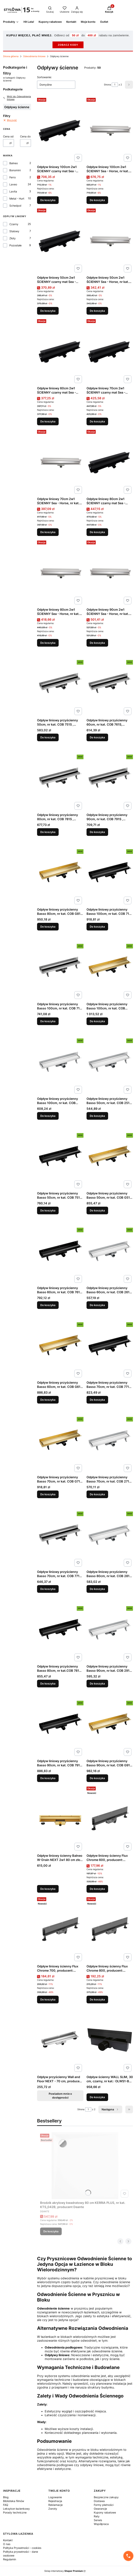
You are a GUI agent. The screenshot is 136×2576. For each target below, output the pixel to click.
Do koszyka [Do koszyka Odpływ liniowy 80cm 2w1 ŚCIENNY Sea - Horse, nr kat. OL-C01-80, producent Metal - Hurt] (47, 642)
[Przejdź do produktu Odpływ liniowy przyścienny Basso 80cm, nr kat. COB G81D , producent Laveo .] (60, 872)
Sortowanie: (44, 77)
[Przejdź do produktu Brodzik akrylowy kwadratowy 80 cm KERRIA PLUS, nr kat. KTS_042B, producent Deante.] (85, 2165)
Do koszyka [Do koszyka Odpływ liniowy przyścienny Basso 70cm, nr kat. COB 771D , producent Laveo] (97, 1399)
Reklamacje (55, 2504)
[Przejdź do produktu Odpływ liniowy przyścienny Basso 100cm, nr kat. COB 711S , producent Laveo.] (60, 967)
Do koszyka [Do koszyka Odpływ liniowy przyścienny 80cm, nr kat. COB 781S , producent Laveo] (47, 832)
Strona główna (11, 56)
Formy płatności (103, 2504)
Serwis (98, 2520)
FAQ (5, 2504)
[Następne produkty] (110, 2109)
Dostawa (99, 2501)
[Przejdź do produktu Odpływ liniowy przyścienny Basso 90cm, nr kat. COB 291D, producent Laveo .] (110, 1629)
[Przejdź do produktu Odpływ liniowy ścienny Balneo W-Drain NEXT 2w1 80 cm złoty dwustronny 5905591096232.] (60, 1818)
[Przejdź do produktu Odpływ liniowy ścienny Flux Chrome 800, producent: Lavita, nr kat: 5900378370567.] (110, 1929)
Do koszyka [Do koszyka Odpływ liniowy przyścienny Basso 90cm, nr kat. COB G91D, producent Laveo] (97, 1778)
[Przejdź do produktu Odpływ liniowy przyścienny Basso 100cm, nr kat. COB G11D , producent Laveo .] (110, 967)
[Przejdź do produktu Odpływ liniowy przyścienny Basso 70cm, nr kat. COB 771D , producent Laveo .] (110, 1345)
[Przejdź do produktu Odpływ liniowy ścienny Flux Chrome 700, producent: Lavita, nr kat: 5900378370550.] (60, 1929)
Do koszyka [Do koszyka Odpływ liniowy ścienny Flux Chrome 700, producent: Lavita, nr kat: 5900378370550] (47, 1999)
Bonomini (15, 170)
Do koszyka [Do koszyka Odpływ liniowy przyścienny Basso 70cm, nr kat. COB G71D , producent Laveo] (47, 1494)
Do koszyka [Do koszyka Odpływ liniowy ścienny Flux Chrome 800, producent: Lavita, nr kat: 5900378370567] (97, 1999)
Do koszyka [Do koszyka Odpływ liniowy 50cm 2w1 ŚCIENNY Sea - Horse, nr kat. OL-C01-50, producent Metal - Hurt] (97, 310)
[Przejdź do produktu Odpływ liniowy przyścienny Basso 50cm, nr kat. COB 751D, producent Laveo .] (60, 1156)
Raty (97, 2516)
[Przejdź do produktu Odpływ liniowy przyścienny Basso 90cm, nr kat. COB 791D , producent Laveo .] (60, 1723)
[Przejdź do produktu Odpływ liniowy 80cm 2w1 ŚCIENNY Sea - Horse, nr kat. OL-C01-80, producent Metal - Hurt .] (60, 572)
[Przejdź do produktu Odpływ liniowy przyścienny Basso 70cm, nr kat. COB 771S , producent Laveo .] (60, 1534)
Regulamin (9, 2559)
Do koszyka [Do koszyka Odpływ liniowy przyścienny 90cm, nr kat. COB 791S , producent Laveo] (97, 832)
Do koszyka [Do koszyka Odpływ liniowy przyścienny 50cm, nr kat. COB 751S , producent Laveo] (47, 737)
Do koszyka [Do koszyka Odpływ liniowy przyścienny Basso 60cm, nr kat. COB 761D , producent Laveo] (47, 1305)
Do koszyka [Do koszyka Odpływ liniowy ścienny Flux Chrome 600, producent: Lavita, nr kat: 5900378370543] (97, 1888)
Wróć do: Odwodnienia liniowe (17, 98)
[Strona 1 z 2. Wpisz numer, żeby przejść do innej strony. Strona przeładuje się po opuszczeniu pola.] (115, 85)
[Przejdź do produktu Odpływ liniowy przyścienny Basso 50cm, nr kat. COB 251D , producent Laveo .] (110, 1061)
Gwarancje (100, 2508)
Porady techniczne (15, 2512)
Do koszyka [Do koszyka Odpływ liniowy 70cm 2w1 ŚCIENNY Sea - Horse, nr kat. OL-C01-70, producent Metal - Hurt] (47, 532)
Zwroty (52, 2508)
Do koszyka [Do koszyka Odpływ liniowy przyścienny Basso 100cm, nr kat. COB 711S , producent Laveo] (47, 1021)
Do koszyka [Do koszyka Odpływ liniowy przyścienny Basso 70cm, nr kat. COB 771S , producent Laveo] (47, 1588)
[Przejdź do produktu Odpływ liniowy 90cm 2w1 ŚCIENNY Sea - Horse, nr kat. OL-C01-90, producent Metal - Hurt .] (110, 572)
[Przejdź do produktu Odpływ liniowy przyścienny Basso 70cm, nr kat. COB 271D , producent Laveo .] (110, 1440)
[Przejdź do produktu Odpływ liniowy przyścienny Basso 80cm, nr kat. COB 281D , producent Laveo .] (110, 1534)
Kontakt (8, 2540)
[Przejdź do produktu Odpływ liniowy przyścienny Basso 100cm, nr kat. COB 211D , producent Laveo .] (60, 1061)
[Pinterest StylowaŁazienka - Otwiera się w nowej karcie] (131, 19)
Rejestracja (55, 2501)
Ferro (12, 177)
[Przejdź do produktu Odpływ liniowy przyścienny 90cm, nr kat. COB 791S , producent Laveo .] (110, 777)
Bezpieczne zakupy (106, 2497)
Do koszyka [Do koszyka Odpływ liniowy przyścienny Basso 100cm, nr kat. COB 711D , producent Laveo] (97, 926)
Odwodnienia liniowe (34, 56)
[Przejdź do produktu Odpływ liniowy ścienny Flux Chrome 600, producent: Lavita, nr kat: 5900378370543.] (110, 1818)
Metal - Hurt (16, 198)
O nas (6, 2544)
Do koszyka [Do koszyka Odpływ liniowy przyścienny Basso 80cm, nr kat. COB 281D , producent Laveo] (97, 1588)
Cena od (8, 136)
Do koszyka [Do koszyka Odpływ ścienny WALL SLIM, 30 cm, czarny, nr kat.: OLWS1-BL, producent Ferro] (97, 2097)
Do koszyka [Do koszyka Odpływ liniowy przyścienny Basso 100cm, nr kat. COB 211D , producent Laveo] (47, 1115)
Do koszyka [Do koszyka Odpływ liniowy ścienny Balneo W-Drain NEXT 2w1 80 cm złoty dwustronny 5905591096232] (47, 1888)
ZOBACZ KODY (68, 44)
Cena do (25, 136)
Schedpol (15, 205)
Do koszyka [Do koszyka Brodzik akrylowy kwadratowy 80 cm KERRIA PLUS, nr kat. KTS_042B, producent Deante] (50, 2231)
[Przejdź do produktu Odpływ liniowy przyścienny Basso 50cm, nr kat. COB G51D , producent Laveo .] (110, 1156)
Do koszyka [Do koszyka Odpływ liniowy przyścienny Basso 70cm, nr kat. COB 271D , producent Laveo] (97, 1494)
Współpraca (101, 2524)
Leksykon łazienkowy (16, 2508)
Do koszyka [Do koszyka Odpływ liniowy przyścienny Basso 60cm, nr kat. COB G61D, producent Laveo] (47, 1399)
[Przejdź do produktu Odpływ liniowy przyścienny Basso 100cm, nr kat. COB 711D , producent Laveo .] (110, 872)
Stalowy (14, 231)
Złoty (12, 238)
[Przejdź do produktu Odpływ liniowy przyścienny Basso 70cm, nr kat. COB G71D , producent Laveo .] (60, 1440)
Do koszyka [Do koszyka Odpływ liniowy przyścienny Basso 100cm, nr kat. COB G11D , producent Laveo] (97, 1021)
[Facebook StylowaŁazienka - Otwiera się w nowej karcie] (124, 19)
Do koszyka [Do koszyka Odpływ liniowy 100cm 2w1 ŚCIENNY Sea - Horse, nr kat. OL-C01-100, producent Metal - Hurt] (97, 200)
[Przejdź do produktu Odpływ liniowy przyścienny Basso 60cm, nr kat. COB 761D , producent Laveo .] (60, 1250)
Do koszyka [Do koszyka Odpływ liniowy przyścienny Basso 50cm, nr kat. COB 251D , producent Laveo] (97, 1115)
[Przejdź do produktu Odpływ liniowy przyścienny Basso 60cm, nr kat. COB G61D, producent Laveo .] (60, 1345)
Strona (107, 84)
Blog (6, 2497)
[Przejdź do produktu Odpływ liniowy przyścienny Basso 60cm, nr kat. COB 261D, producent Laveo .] (110, 1250)
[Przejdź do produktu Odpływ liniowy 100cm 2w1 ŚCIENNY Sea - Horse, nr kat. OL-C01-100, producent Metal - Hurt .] (110, 129)
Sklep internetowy (63, 2571)
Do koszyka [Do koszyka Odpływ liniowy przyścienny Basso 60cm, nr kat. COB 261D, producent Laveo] (97, 1305)
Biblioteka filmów (13, 2501)
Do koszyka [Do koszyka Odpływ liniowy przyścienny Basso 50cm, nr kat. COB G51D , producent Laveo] (97, 1210)
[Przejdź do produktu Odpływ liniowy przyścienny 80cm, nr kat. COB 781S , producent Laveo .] (60, 777)
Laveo (13, 184)
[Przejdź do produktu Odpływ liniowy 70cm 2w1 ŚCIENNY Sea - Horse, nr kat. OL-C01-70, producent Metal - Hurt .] (60, 461)
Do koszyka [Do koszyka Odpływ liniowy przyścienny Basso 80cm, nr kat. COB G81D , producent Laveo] (47, 926)
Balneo (13, 163)
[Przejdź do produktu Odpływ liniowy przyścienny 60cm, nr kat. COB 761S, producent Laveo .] (110, 683)
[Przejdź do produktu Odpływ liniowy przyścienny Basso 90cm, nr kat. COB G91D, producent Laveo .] (110, 1723)
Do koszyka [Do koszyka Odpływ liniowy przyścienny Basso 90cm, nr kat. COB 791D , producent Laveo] (47, 1778)
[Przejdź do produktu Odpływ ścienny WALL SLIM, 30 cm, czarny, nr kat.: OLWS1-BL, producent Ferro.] (110, 2039)
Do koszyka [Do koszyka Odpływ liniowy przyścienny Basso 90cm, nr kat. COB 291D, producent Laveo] (97, 1683)
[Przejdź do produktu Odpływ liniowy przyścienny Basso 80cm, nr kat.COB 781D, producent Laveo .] (60, 1629)
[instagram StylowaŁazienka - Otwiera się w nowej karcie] (117, 19)
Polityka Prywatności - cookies (22, 2547)
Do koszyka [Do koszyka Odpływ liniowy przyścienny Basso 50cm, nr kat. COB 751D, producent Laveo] (47, 1210)
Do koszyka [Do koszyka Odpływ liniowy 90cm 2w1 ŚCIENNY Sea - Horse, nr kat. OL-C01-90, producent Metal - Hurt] (97, 642)
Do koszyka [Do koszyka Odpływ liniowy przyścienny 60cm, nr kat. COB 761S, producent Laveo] (97, 737)
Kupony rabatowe (105, 2512)
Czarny (13, 224)
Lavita (13, 191)
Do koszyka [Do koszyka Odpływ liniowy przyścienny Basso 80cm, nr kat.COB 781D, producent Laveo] (47, 1683)
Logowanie (55, 2497)
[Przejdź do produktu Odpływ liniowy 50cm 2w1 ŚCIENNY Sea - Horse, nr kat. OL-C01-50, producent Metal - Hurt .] (110, 240)
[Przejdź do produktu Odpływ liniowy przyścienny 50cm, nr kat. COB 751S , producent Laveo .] (60, 683)
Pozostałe (15, 245)
